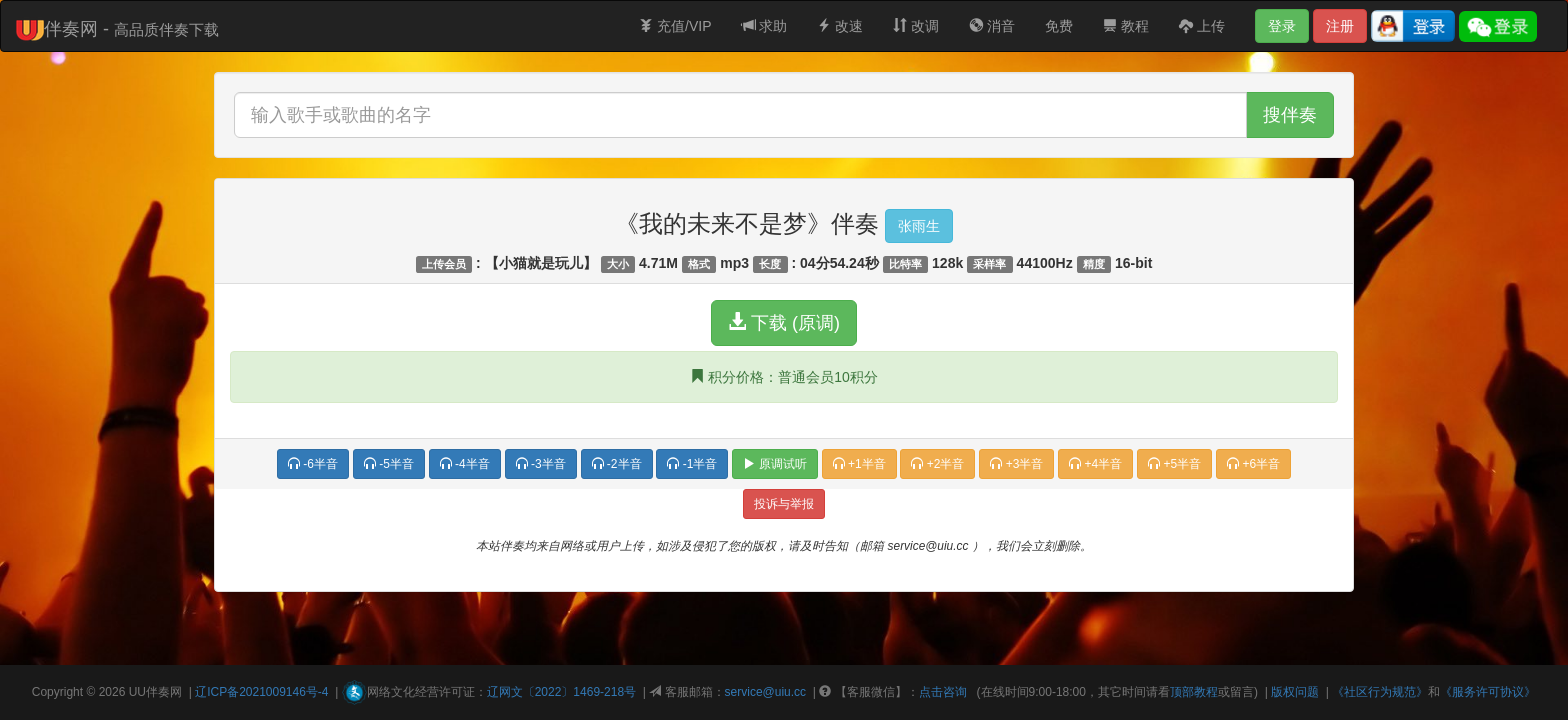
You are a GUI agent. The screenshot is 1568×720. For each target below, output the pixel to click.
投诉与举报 (784, 504)
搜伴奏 (1290, 115)
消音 (992, 26)
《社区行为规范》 (1380, 692)
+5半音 (1174, 464)
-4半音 (465, 464)
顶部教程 (1194, 692)
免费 (1059, 26)
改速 (840, 26)
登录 (1282, 26)
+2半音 (937, 464)
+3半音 (1016, 464)
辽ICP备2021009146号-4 (261, 692)
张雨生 (919, 226)
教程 (1126, 26)
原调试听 (774, 464)
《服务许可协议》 (1488, 692)
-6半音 (313, 464)
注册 (1340, 26)
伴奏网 (164, 692)
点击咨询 (943, 692)
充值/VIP (675, 26)
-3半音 (541, 464)
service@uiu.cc (766, 692)
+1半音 (859, 464)
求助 (765, 26)
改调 (916, 26)
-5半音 (389, 464)
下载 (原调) (784, 322)
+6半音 (1253, 464)
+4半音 (1095, 464)
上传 (1202, 26)
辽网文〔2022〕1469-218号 (561, 692)
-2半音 (617, 464)
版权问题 (1295, 692)
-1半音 (692, 464)
